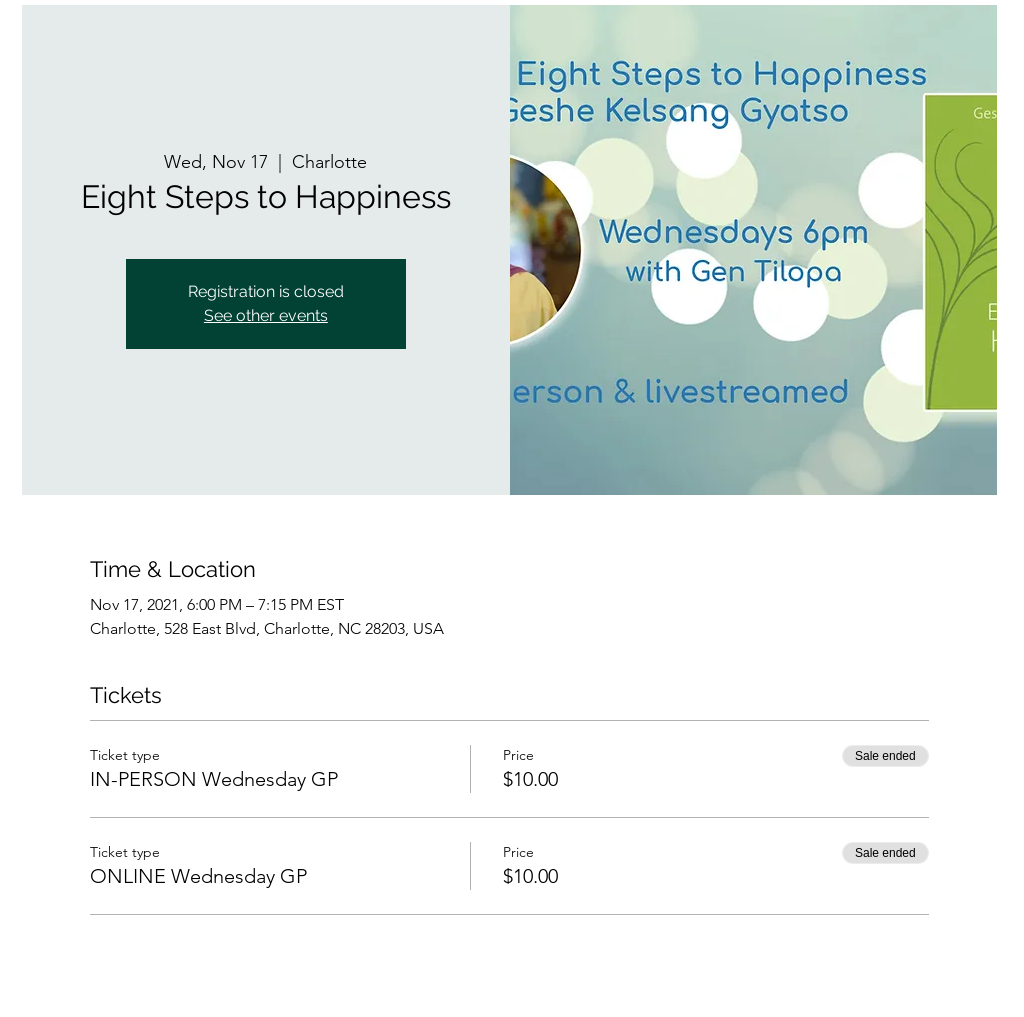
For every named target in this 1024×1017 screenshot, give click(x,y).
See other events (266, 315)
